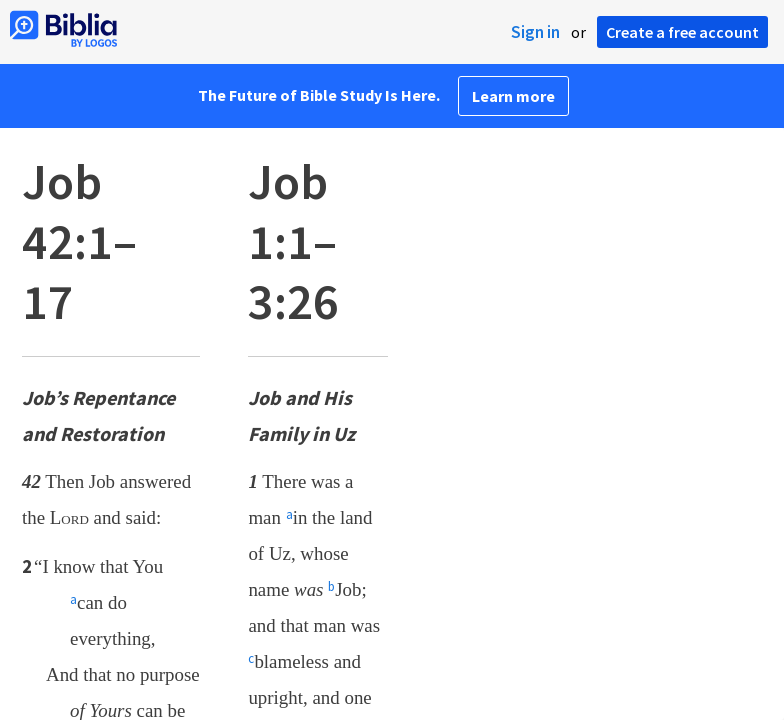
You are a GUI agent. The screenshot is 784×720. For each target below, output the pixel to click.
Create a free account (682, 32)
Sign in (535, 32)
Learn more (513, 96)
